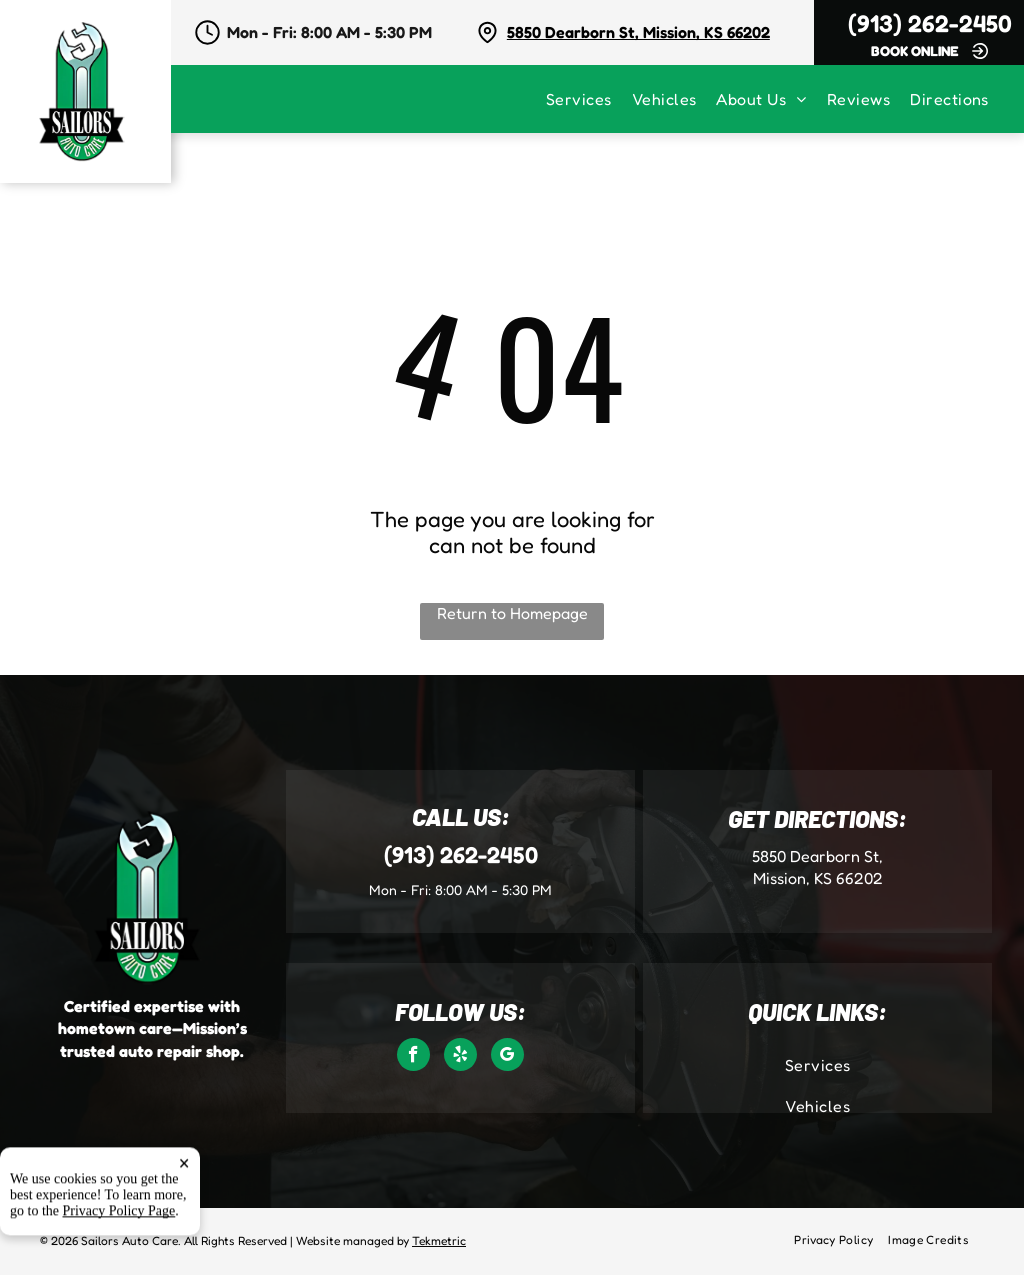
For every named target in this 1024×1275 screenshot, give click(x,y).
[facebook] (413, 1057)
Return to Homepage (512, 613)
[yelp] (460, 1057)
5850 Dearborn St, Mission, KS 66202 (638, 32)
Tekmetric (439, 1240)
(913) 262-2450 (930, 23)
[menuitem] (589, 99)
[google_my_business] (507, 1057)
